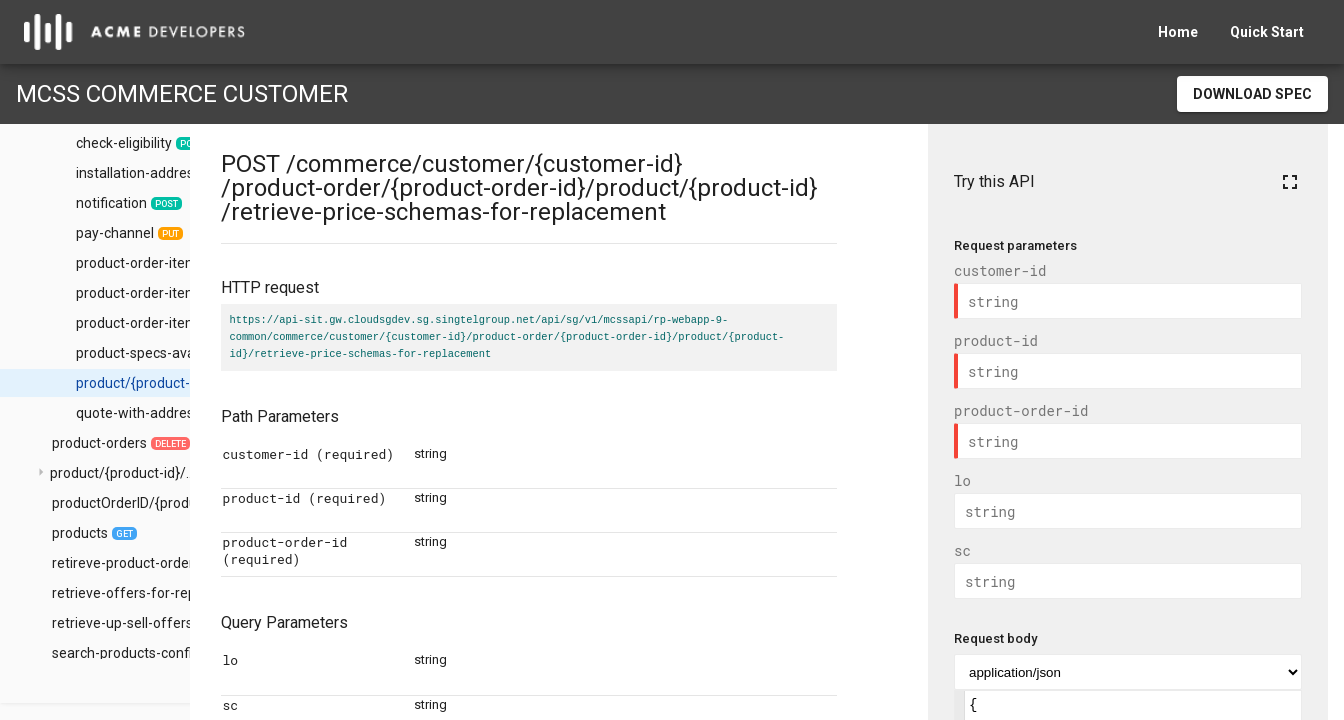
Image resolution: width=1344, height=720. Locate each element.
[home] (134, 32)
